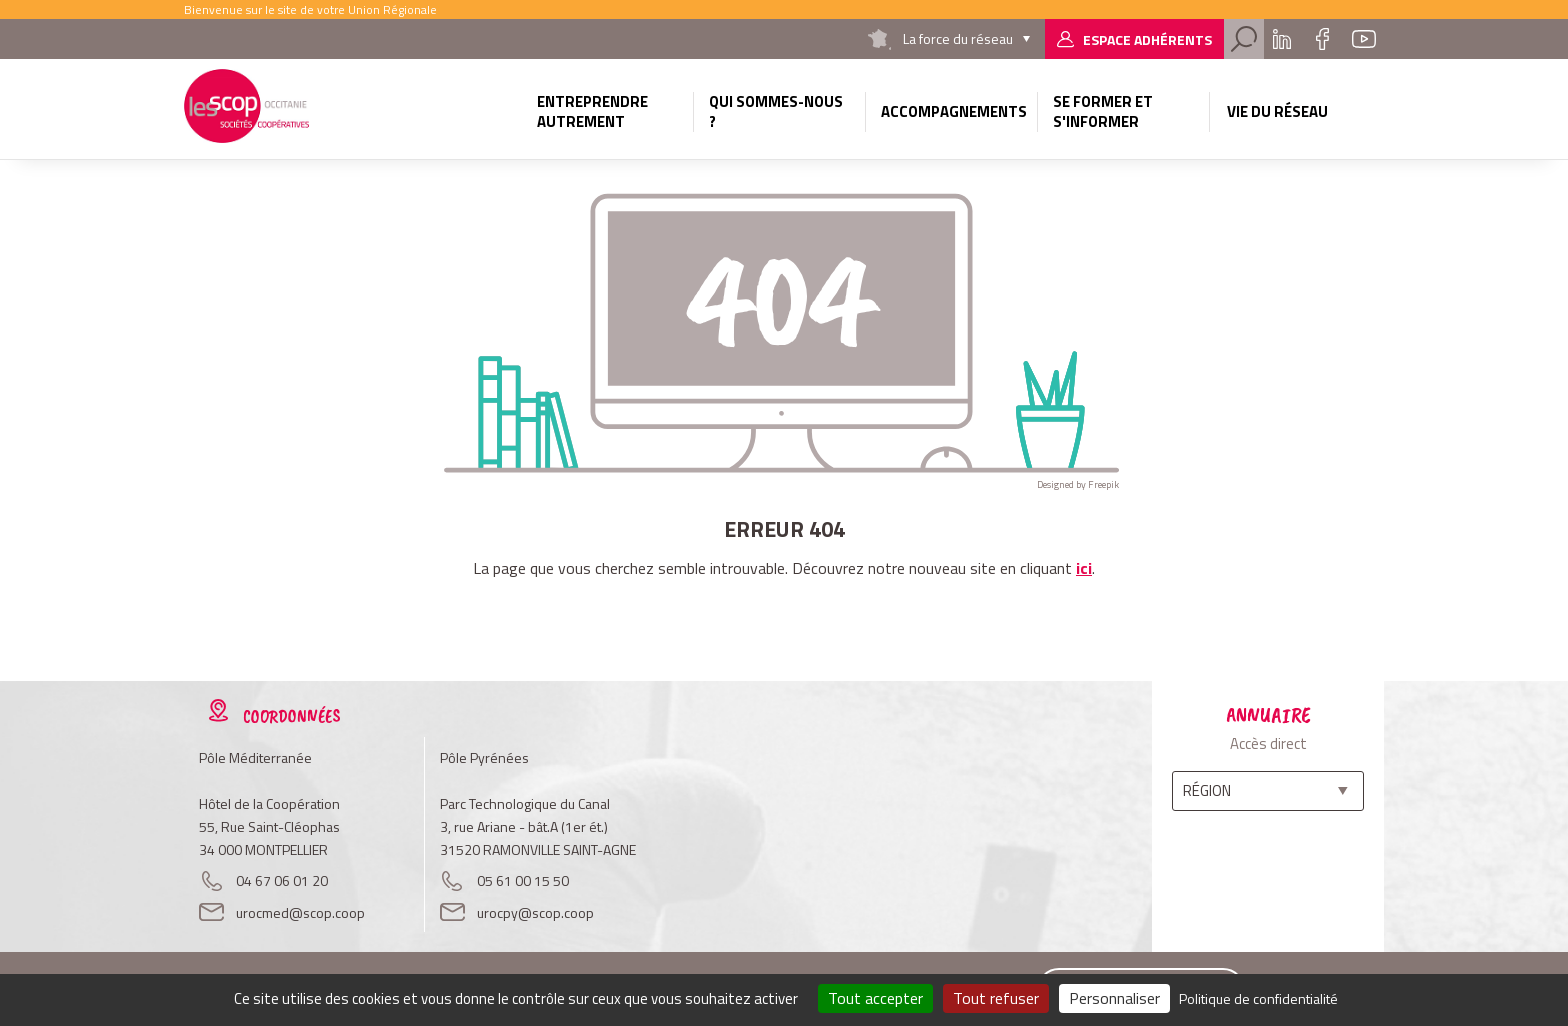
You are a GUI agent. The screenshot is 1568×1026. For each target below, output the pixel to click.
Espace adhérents (1147, 39)
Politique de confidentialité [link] (1258, 998)
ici (1084, 568)
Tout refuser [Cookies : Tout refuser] (996, 998)
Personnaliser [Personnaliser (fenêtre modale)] (1114, 998)
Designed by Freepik (1078, 484)
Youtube (1364, 39)
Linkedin (1282, 39)
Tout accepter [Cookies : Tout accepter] (875, 998)
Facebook (1322, 39)
